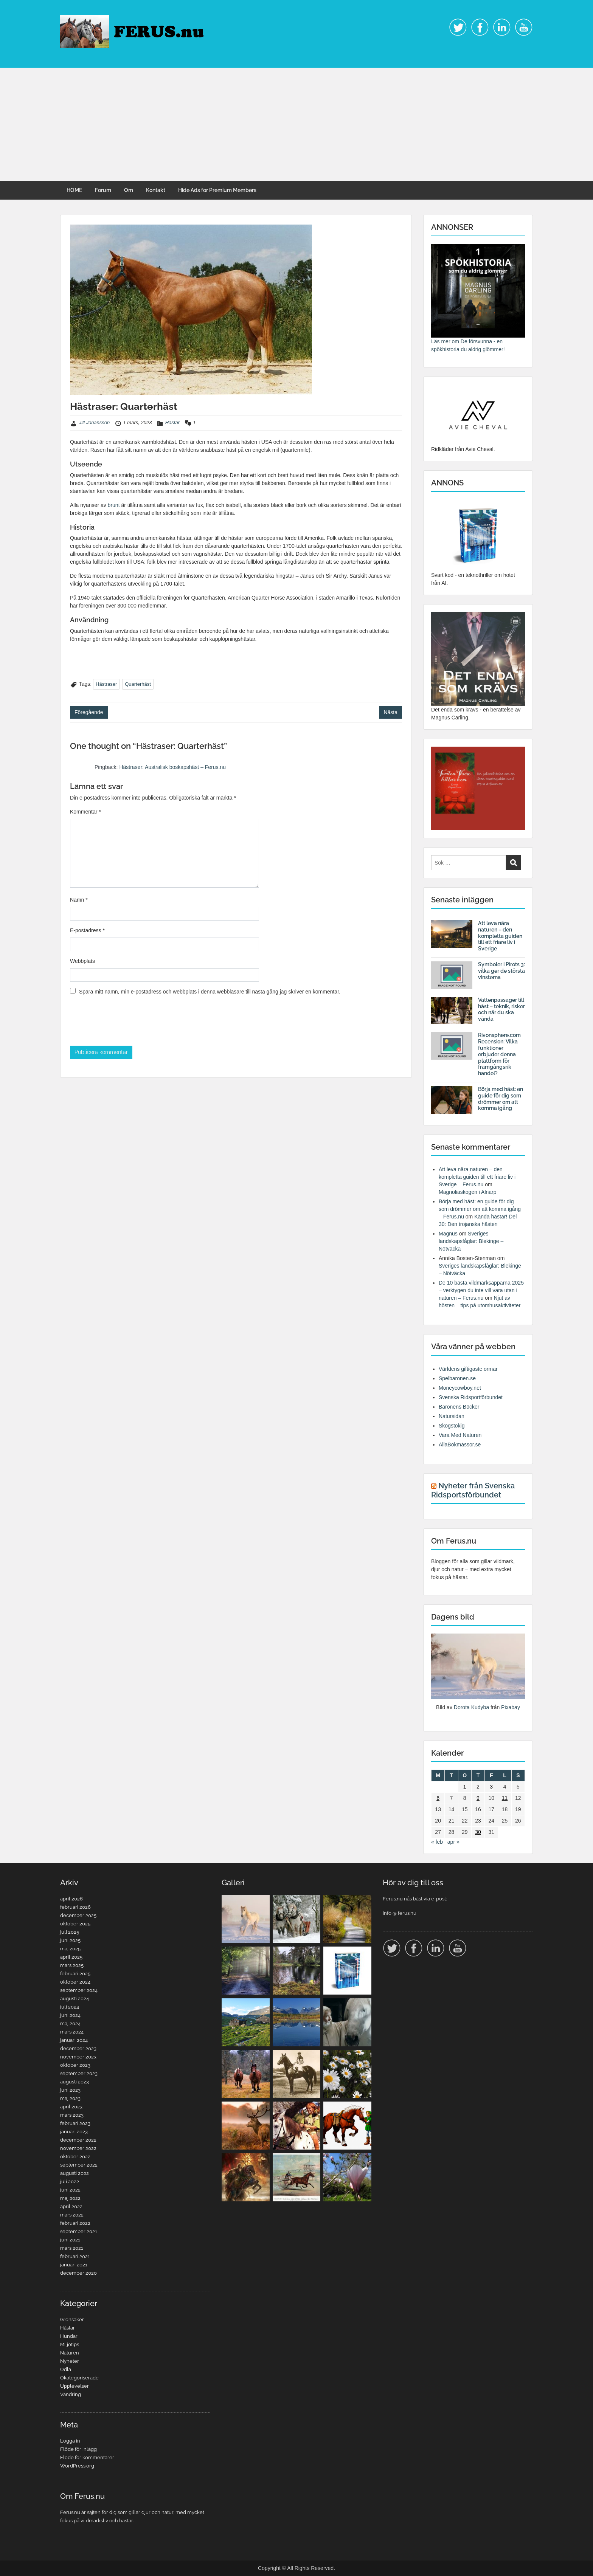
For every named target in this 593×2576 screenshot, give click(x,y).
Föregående (89, 712)
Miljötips (69, 2344)
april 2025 (71, 1957)
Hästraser (106, 684)
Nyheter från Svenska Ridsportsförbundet (473, 1490)
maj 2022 (70, 2198)
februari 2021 (75, 2256)
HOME (74, 190)
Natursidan (451, 1416)
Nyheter (69, 2361)
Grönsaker (72, 2319)
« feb (437, 1842)
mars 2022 (72, 2215)
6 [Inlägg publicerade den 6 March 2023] (437, 1798)
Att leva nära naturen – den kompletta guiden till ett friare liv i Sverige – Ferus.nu (477, 1176)
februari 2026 (75, 1907)
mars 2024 (72, 2032)
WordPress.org (77, 2466)
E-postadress (87, 930)
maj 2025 (70, 1948)
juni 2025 (70, 1940)
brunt (114, 505)
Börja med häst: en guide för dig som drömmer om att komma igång (500, 1098)
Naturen (69, 2353)
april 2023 (71, 2106)
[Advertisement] (296, 124)
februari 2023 (75, 2123)
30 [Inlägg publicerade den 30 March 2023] (478, 1832)
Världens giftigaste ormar (468, 1369)
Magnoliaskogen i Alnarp (468, 1192)
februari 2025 (75, 1973)
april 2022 (71, 2206)
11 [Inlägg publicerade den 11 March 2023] (505, 1798)
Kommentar (85, 812)
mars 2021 (71, 2248)
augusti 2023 (74, 2082)
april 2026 (71, 1899)
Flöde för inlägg (78, 2449)
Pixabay (510, 1707)
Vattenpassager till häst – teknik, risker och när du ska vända (501, 1009)
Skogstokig (451, 1426)
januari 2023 (74, 2131)
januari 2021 (73, 2265)
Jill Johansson (94, 422)
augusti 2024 (74, 1998)
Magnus (448, 1234)
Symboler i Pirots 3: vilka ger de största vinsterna (501, 970)
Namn (79, 900)
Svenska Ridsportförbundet (471, 1397)
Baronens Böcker (459, 1407)
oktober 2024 (75, 1982)
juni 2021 (70, 2240)
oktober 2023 (75, 2065)
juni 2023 (70, 2090)
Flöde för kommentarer (87, 2457)
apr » (453, 1842)
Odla (65, 2369)
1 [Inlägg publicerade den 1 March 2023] (464, 1787)
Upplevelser (74, 2386)
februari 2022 (75, 2223)
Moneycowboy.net (460, 1388)
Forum (103, 190)
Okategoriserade (79, 2378)
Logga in (70, 2441)
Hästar (172, 422)
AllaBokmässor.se (460, 1444)
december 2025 (78, 1915)
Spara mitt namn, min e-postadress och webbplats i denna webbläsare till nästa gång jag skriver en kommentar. (209, 992)
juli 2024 (69, 2007)
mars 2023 (72, 2115)
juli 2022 (69, 2181)
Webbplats (82, 961)
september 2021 (78, 2231)
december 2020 (78, 2273)
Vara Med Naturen (460, 1435)
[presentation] (127, 1023)
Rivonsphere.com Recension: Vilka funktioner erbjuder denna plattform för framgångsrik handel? (499, 1054)
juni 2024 (70, 2015)
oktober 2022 (75, 2156)
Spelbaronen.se (457, 1378)
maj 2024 (70, 2023)
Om (128, 190)
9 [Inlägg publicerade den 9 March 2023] (478, 1798)
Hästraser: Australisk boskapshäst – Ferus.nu (172, 767)
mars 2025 (72, 1965)
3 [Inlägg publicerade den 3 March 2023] (491, 1787)
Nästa (390, 712)
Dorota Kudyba (471, 1707)
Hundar (69, 2336)
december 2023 (78, 2048)
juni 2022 (70, 2190)
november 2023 (78, 2057)
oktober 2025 (75, 1924)
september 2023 (79, 2073)
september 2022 (79, 2165)
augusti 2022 (74, 2173)
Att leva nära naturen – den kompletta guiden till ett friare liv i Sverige (500, 936)
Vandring (70, 2394)
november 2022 (78, 2148)
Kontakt (155, 190)
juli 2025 (69, 1932)
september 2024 (79, 1990)
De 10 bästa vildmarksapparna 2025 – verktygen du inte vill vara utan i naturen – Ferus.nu (481, 1290)
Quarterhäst (138, 684)
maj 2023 (70, 2098)
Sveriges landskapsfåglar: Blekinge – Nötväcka (471, 1241)
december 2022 (78, 2140)
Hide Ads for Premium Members (217, 190)
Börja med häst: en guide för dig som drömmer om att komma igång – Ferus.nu (480, 1209)
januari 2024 (74, 2040)
